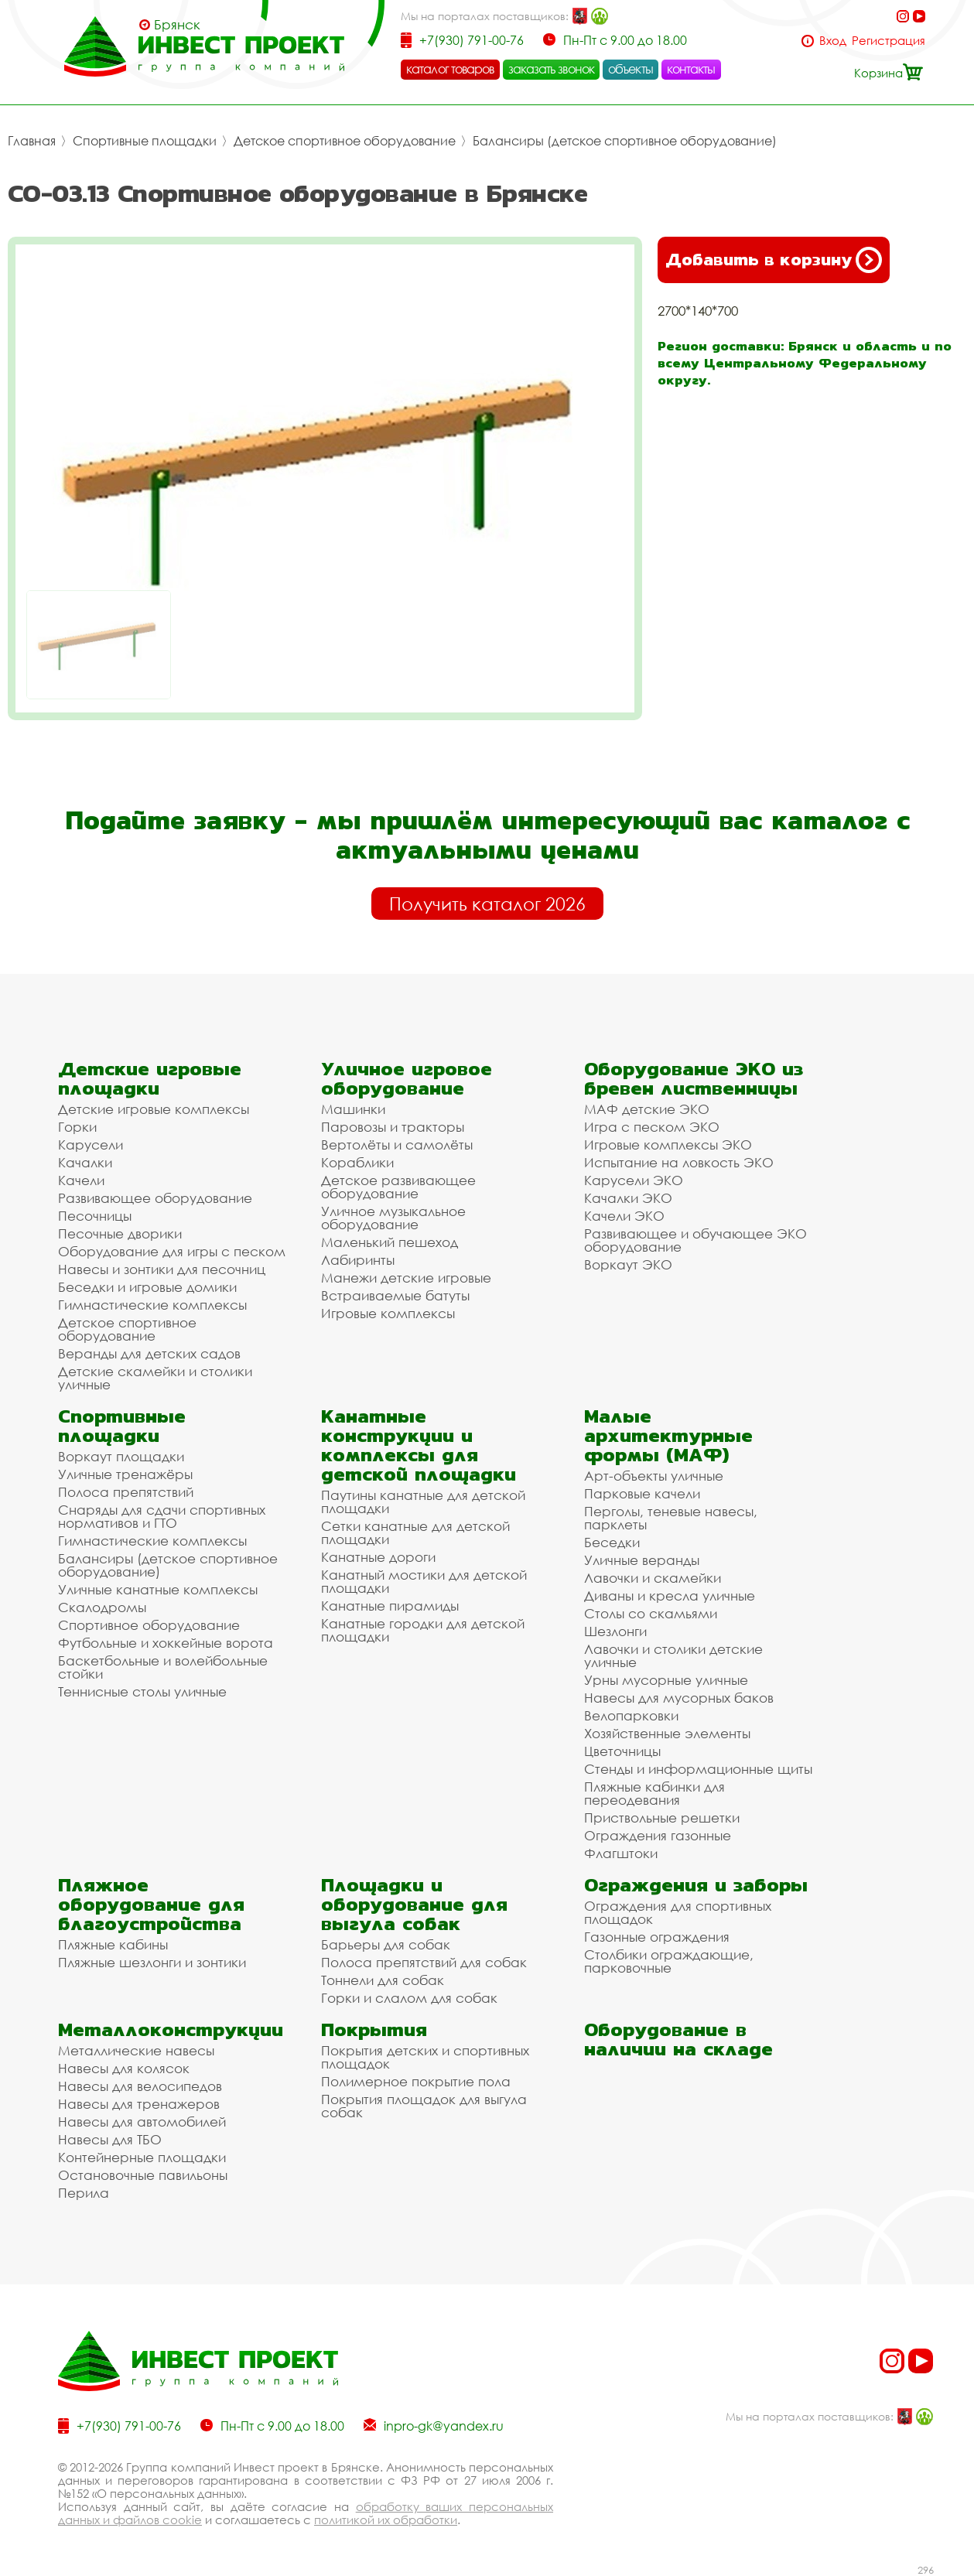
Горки (77, 1126)
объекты (630, 69)
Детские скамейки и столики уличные (155, 1378)
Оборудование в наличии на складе (678, 2039)
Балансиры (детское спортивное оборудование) (625, 141)
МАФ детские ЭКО (646, 1108)
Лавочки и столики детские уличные (673, 1655)
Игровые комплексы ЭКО (668, 1144)
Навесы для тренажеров (139, 2103)
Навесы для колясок (124, 2068)
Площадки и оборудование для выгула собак (414, 1904)
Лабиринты (358, 1259)
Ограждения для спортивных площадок (677, 1912)
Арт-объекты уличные (653, 1475)
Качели (81, 1180)
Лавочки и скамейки (652, 1577)
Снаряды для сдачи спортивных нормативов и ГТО (161, 1516)
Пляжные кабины (113, 1944)
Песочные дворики (120, 1233)
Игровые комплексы (388, 1313)
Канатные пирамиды (390, 1605)
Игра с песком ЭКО (651, 1126)
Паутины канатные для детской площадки (423, 1501)
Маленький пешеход (389, 1242)
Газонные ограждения (657, 1936)
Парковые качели (642, 1493)
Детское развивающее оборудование (398, 1187)
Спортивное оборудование (149, 1624)
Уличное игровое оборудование (406, 1078)
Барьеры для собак (385, 1944)
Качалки (85, 1162)
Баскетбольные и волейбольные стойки (163, 1667)
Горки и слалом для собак (409, 1997)
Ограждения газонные (657, 1835)
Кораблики (357, 1162)
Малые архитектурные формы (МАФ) (668, 1435)
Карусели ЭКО (633, 1180)
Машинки (353, 1108)
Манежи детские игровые (406, 1277)
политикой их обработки (385, 2519)
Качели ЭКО (624, 1215)
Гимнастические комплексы (152, 1304)
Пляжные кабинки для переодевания (654, 1793)
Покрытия (374, 2029)
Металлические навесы (136, 2050)
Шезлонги (615, 1631)
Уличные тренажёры (125, 1474)
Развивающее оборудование (155, 1197)
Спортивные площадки (145, 141)
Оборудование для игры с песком (171, 1251)
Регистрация (888, 40)
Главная (32, 141)
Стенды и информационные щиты (698, 1768)
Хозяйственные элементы (667, 1733)
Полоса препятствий (125, 1491)
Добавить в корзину (773, 260)
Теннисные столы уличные (142, 1691)
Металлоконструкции (170, 2029)
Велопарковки (631, 1715)
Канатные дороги (378, 1556)
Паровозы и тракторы (392, 1126)
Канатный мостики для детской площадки (424, 1581)
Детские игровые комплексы (153, 1108)
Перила (83, 2192)
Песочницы (95, 1215)
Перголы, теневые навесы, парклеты (670, 1518)
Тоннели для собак (382, 1980)
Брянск (177, 24)
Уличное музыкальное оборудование (393, 1217)
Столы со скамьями (650, 1613)
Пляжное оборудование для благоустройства (151, 1904)
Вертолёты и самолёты (397, 1144)
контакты (691, 69)
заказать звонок (551, 69)
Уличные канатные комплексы (158, 1589)
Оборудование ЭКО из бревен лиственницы (693, 1078)
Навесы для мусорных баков (679, 1697)
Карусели (90, 1144)
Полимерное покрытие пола (416, 2081)
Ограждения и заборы (696, 1884)
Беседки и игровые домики (147, 1286)
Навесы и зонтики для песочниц (161, 1269)
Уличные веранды (641, 1559)
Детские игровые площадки (149, 1078)
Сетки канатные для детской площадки (415, 1532)
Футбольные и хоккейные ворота (165, 1642)
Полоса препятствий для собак (424, 1962)
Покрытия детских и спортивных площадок (425, 2057)
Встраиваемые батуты (395, 1295)
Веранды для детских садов (149, 1353)
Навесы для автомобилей (142, 2121)
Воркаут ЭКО (628, 1264)
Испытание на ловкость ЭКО (679, 1162)
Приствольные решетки (662, 1817)
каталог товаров (450, 69)
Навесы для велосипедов (140, 2086)
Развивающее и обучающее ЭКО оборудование (695, 1240)
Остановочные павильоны (142, 2174)
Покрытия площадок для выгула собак (424, 2106)
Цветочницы (622, 1751)
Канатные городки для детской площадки (423, 1630)
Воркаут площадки (121, 1456)
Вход (832, 40)
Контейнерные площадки (142, 2157)
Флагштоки (621, 1853)
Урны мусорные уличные (666, 1679)
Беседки (612, 1542)
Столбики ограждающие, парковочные (669, 1961)
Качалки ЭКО (628, 1197)
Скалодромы (102, 1607)
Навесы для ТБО (110, 2139)
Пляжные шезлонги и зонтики (152, 1962)
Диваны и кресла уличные (669, 1595)
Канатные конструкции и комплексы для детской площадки (418, 1445)
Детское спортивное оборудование (345, 141)
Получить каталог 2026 (487, 903)
